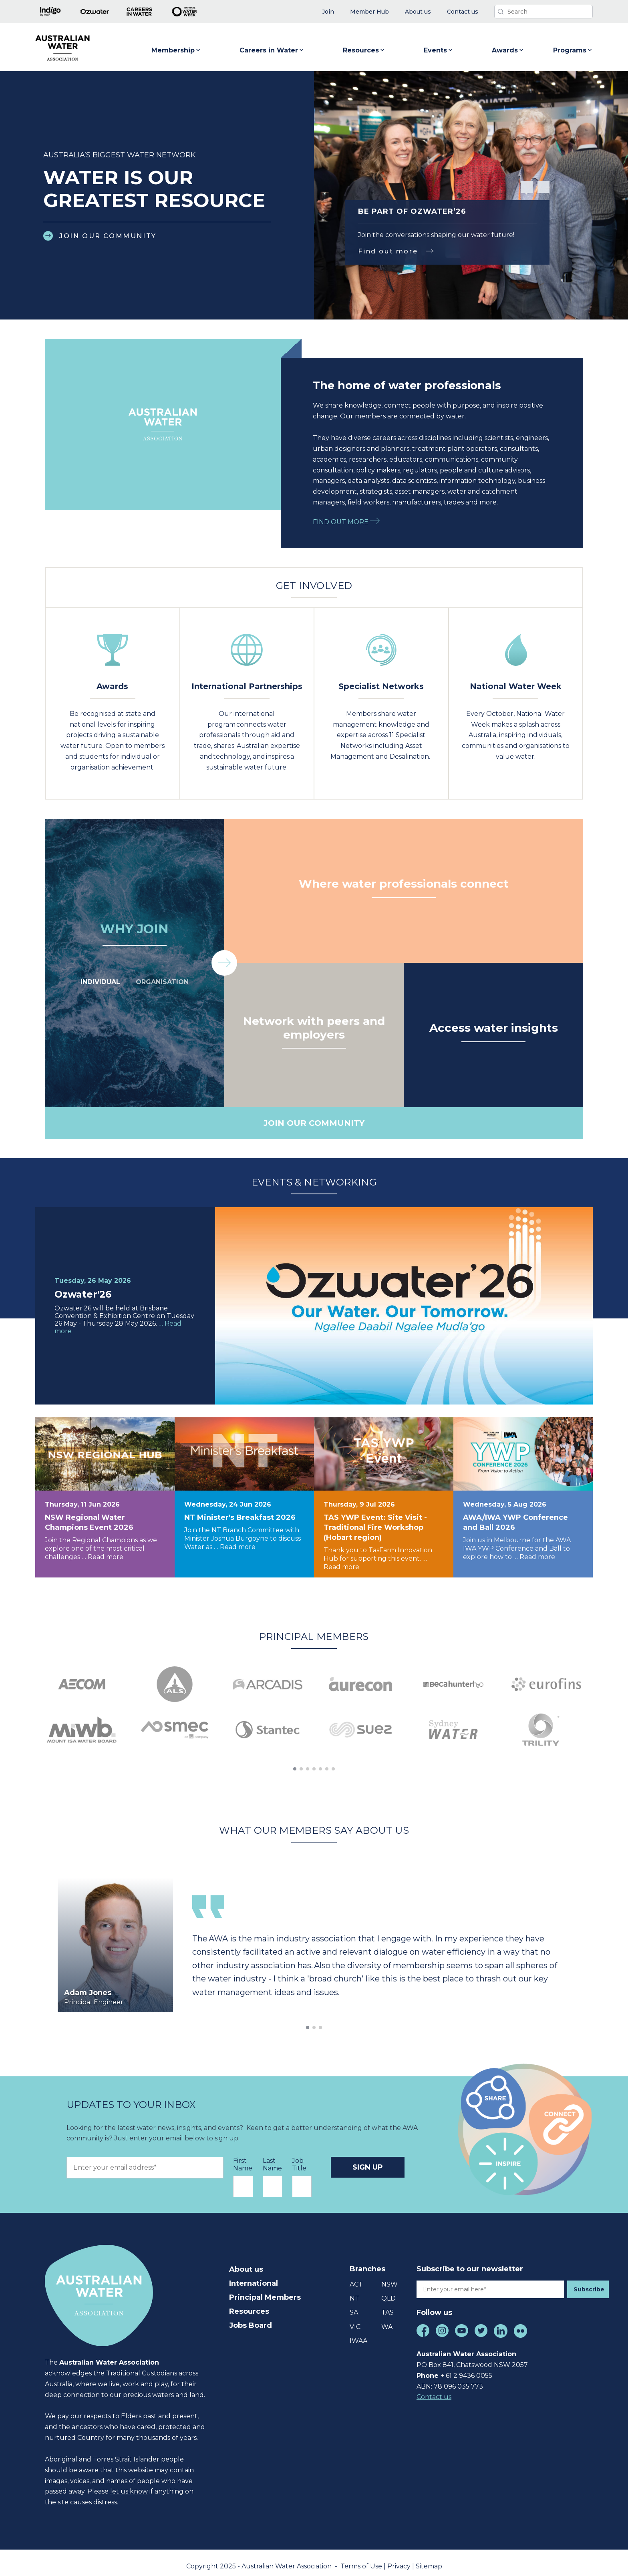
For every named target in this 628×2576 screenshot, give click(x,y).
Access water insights (493, 1028)
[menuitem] (328, 12)
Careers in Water (272, 50)
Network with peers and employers (314, 1028)
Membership (176, 50)
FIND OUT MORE (346, 522)
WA (386, 2319)
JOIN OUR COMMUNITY (108, 236)
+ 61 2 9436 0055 (466, 2369)
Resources (364, 50)
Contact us (434, 2389)
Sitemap (429, 2559)
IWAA (358, 2333)
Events (438, 50)
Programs (573, 50)
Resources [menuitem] (249, 2304)
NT (354, 2291)
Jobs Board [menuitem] (250, 2318)
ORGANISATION (162, 982)
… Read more (102, 1557)
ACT (356, 2277)
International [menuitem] (253, 2276)
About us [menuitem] (246, 2262)
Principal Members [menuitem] (265, 2290)
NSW (389, 2277)
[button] (527, 187)
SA (354, 2305)
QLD (388, 2291)
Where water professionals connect (404, 883)
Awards (508, 50)
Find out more (388, 251)
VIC (355, 2319)
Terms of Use (362, 2559)
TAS (387, 2305)
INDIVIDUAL (100, 982)
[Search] (543, 11)
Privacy (399, 2559)
